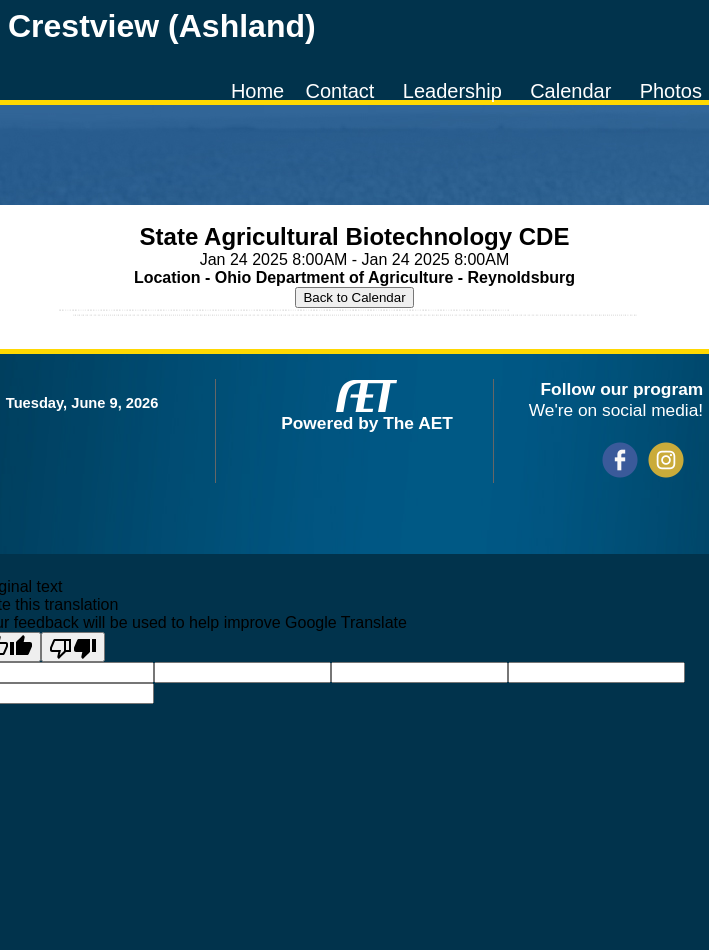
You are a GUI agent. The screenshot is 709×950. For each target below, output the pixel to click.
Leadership (452, 91)
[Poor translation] (73, 647)
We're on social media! (616, 410)
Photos (671, 91)
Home (257, 91)
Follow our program (621, 389)
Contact (340, 91)
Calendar (570, 91)
